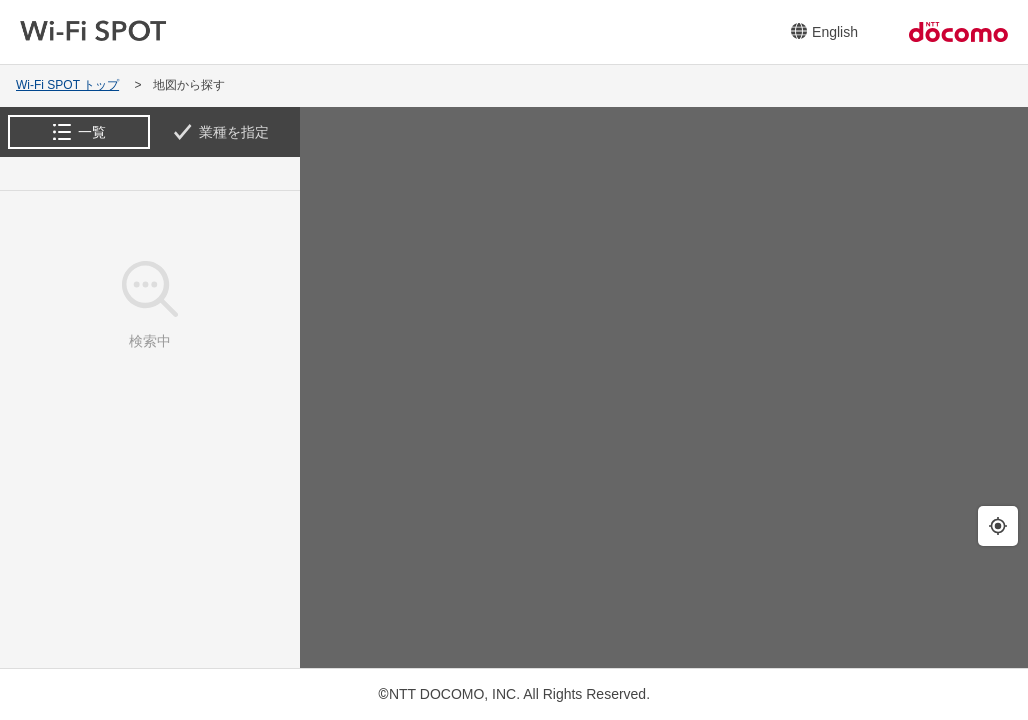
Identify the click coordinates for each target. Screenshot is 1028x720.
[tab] (79, 132)
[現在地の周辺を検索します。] (998, 526)
